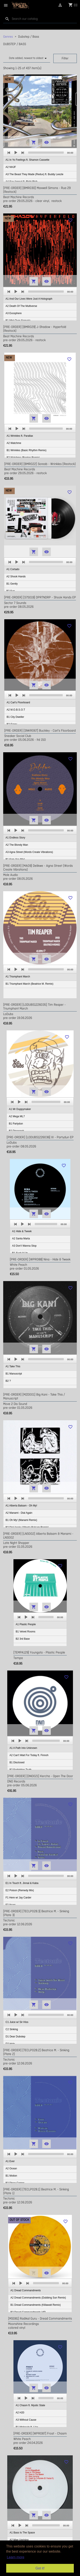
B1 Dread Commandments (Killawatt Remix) (35, 2304)
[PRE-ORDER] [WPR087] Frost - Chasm (40, 2434)
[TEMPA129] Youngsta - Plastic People (39, 1653)
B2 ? (8, 1380)
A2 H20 (20, 2412)
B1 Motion (11, 2175)
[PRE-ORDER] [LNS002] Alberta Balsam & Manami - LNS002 (38, 1536)
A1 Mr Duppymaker (20, 1109)
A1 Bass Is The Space (22, 2532)
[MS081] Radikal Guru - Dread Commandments (40, 2319)
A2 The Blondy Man (17, 844)
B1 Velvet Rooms (25, 1631)
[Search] (40, 19)
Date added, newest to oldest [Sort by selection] (28, 58)
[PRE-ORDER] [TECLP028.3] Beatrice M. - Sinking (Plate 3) (36, 1913)
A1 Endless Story (15, 837)
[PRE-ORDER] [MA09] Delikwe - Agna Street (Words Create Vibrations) (38, 868)
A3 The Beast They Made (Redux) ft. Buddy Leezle (34, 174)
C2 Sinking (12, 2029)
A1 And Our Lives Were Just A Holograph (29, 298)
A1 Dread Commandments (25, 2290)
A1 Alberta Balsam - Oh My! (21, 1505)
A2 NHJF (11, 167)
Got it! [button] (40, 2568)
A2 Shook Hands (16, 576)
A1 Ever (10, 2161)
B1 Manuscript (14, 1373)
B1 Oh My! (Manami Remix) (21, 1520)
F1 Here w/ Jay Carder (18, 1897)
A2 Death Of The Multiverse (21, 306)
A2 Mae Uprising (19, 2539)
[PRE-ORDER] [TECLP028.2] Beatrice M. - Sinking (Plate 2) (36, 2052)
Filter (65, 58)
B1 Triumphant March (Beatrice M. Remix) (29, 983)
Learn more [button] (15, 2557)
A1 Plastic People (26, 1624)
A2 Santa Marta (21, 1238)
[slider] (46, 153)
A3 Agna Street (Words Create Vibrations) (29, 852)
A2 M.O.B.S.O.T (16, 709)
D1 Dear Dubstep (15, 2036)
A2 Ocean (11, 2168)
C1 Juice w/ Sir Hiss (17, 2022)
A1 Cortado (12, 569)
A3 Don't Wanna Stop (24, 1245)
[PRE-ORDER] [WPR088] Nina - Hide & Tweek (40, 1259)
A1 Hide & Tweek (22, 1231)
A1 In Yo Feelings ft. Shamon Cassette (27, 159)
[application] (40, 165)
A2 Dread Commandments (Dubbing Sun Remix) (38, 2297)
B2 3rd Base (23, 1638)
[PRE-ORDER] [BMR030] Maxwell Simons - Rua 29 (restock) (37, 190)
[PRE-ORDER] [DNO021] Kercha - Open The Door (40, 1776)
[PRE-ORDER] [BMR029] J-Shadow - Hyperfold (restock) (34, 329)
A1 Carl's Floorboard (18, 702)
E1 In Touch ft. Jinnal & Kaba (22, 1883)
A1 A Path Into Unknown (23, 1747)
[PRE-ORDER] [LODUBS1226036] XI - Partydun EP (40, 1137)
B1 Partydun (16, 1123)
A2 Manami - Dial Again (19, 1512)
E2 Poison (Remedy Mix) (20, 1890)
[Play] (16, 152)
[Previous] (9, 152)
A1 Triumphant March (18, 976)
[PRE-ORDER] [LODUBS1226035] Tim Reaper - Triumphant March (34, 1007)
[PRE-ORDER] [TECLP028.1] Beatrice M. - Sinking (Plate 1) (36, 2191)
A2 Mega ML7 (17, 1116)
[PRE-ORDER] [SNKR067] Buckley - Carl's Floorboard (40, 731)
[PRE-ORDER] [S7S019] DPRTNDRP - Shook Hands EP (40, 597)
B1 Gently (12, 583)
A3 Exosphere (14, 313)
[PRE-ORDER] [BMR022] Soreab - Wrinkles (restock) (40, 464)
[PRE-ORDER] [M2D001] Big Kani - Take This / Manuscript (34, 1397)
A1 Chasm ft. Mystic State (30, 2405)
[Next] (22, 152)
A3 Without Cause (26, 2419)
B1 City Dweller (15, 716)
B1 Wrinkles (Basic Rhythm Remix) (26, 450)
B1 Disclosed (17, 1762)
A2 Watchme (14, 443)
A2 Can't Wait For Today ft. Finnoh (29, 1755)
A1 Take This (13, 1366)
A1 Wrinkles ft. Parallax (20, 435)
